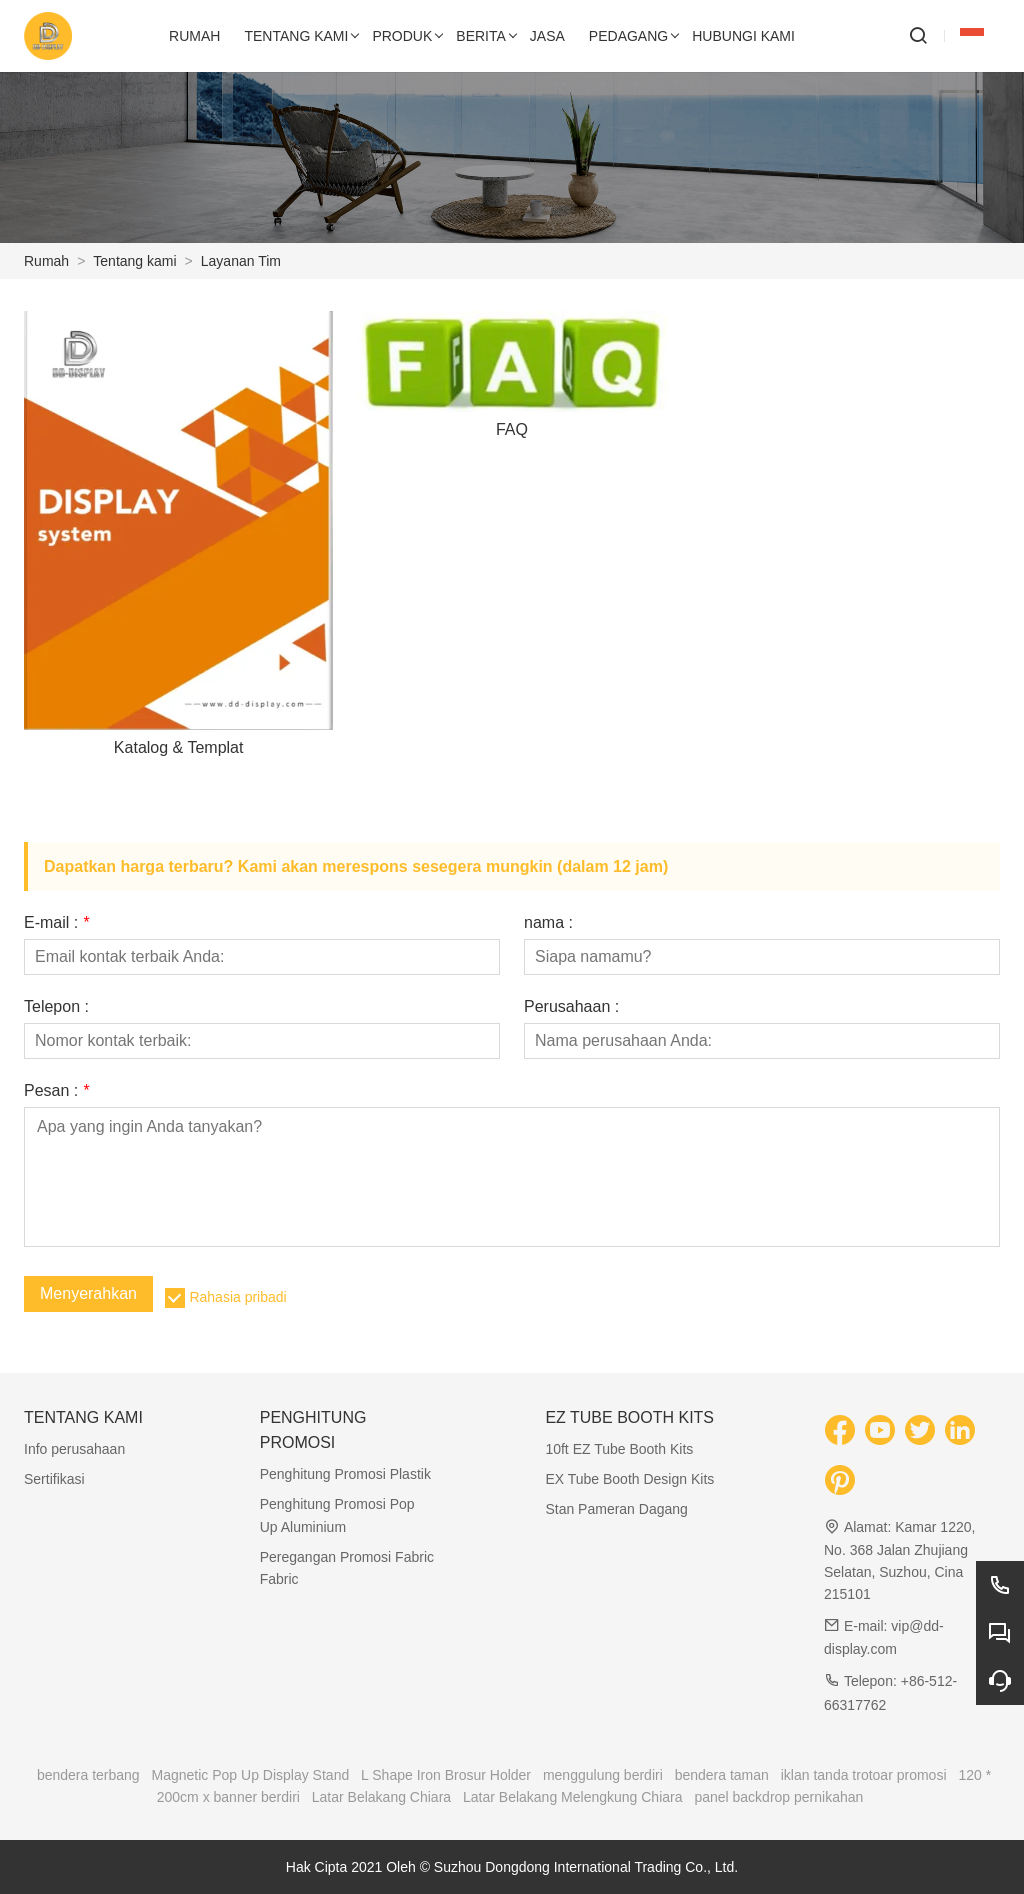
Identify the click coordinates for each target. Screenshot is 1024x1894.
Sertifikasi (54, 1479)
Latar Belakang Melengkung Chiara (572, 1797)
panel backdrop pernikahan (778, 1797)
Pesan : (56, 1091)
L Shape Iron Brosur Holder (446, 1775)
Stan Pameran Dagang (616, 1509)
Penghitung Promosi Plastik (345, 1474)
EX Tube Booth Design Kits (629, 1479)
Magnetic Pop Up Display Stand (251, 1775)
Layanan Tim (241, 261)
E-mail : (56, 923)
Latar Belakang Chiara (381, 1797)
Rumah (46, 261)
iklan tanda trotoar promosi (864, 1775)
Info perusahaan (74, 1449)
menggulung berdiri (603, 1775)
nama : (548, 923)
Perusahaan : (571, 1007)
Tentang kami (134, 261)
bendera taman (722, 1775)
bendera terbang (88, 1775)
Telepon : (56, 1007)
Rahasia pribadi (237, 1297)
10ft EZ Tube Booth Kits (619, 1449)
